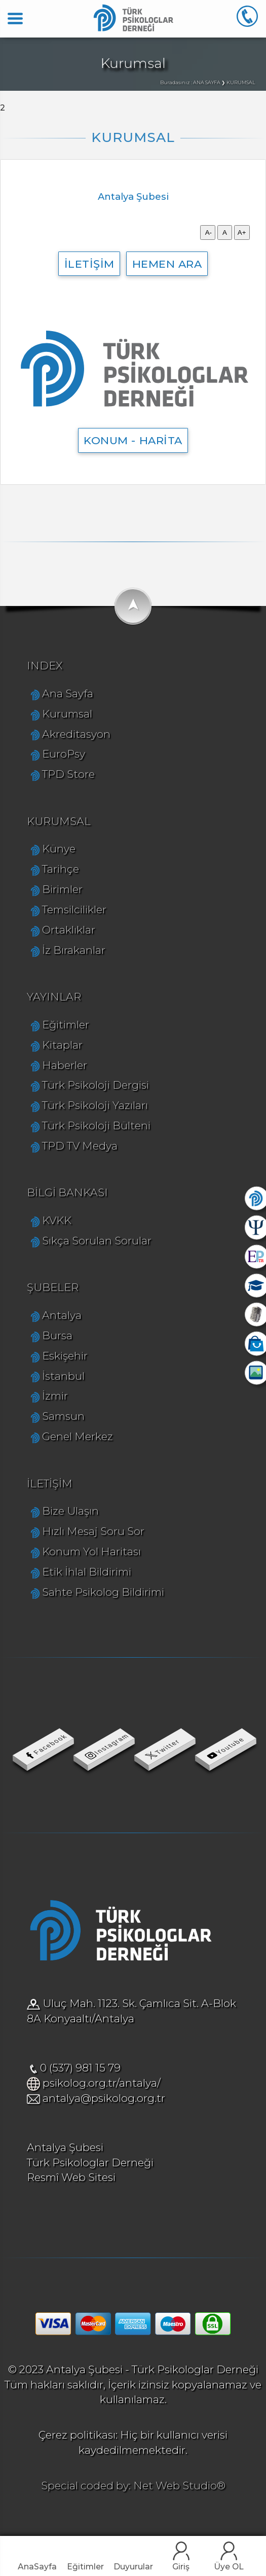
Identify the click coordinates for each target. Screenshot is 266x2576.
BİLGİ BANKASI (67, 1192)
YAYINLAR (54, 996)
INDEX (44, 665)
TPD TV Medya (80, 1145)
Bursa (57, 1335)
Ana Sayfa (67, 693)
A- (208, 232)
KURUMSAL (59, 821)
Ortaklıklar (68, 929)
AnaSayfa (37, 2566)
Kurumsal (67, 713)
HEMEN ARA (167, 264)
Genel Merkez (77, 1436)
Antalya (62, 1315)
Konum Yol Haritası (91, 1551)
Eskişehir (65, 1355)
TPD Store (68, 774)
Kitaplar (62, 1045)
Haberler (64, 1065)
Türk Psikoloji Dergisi (95, 1085)
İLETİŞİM (89, 264)
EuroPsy (63, 753)
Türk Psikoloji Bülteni (96, 1125)
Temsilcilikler (74, 909)
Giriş (180, 2566)
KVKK (56, 1220)
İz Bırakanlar (73, 950)
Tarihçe (60, 869)
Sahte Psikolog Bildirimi (103, 1592)
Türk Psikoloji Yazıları (95, 1105)
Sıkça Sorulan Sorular (96, 1240)
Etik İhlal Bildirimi (86, 1571)
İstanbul (63, 1376)
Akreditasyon (76, 734)
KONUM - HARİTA (133, 440)
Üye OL (229, 2566)
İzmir (55, 1395)
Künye (58, 848)
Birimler (62, 889)
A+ (242, 232)
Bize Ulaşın (70, 1511)
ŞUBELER (53, 1287)
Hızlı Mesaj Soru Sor (93, 1531)
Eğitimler (85, 2566)
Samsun (63, 1416)
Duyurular (133, 2566)
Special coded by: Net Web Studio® (133, 2485)
